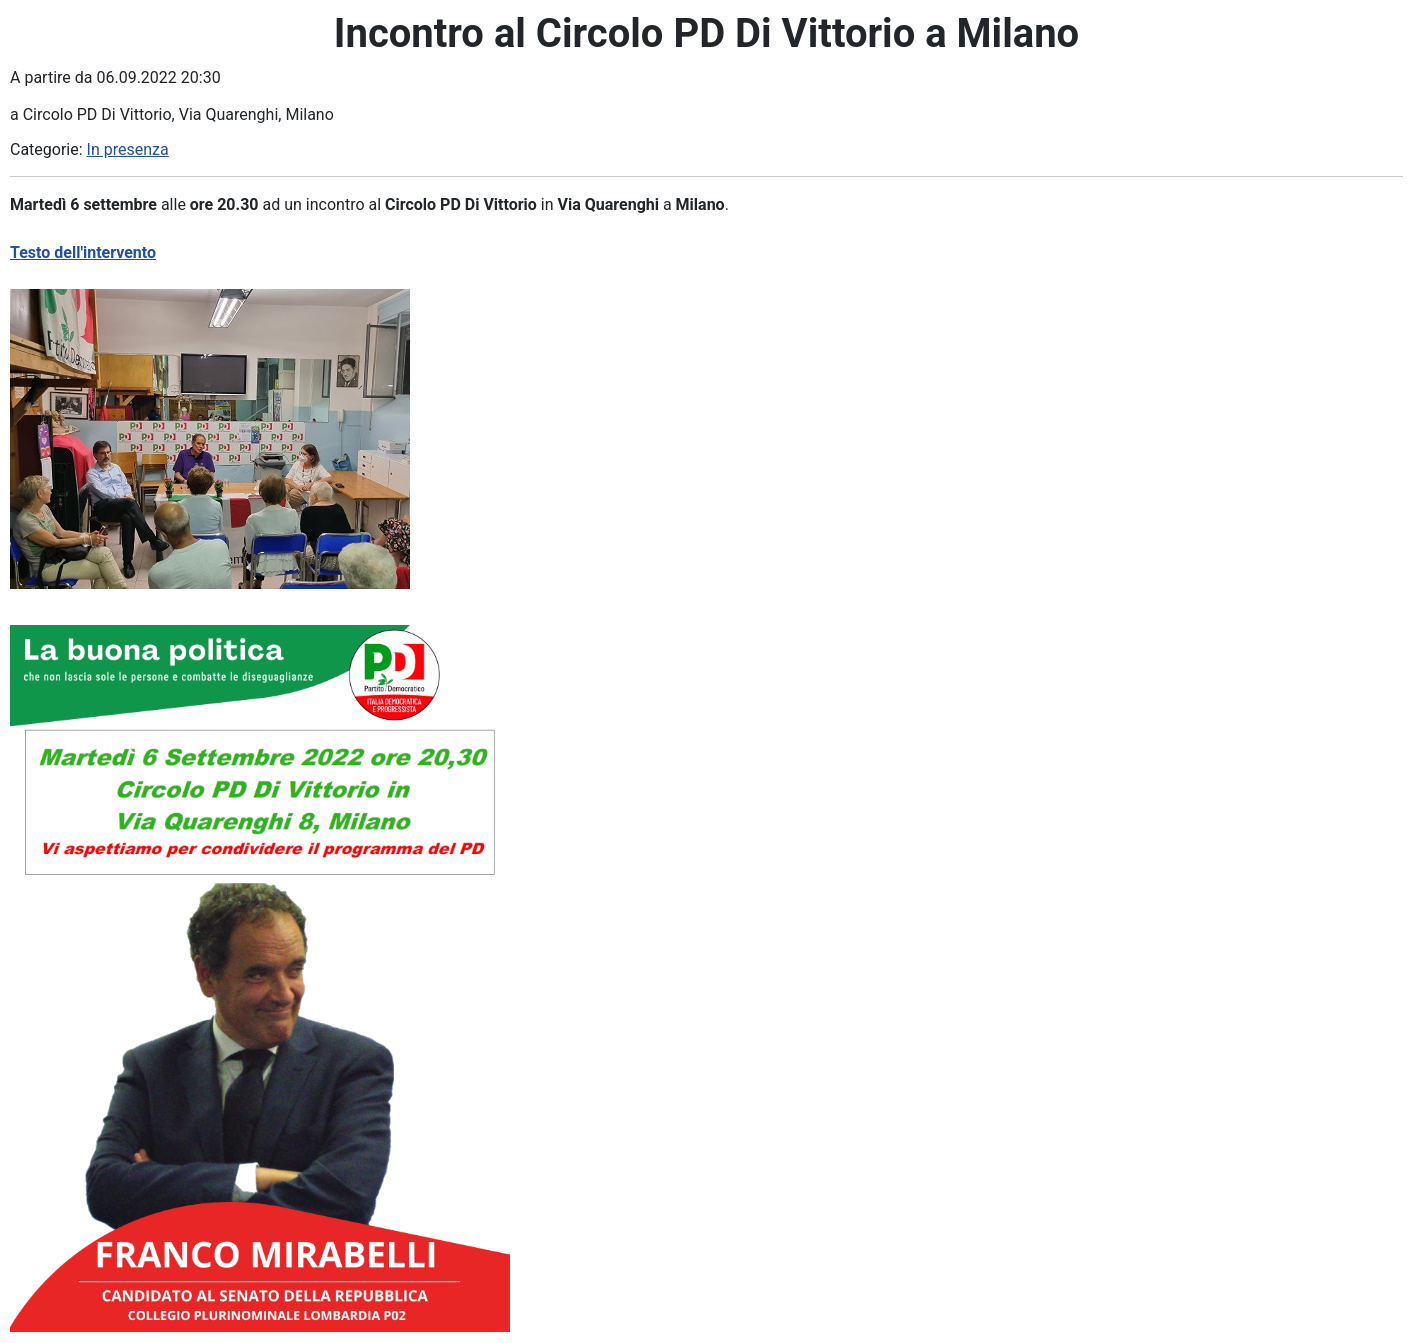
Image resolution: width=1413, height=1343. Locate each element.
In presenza (128, 149)
